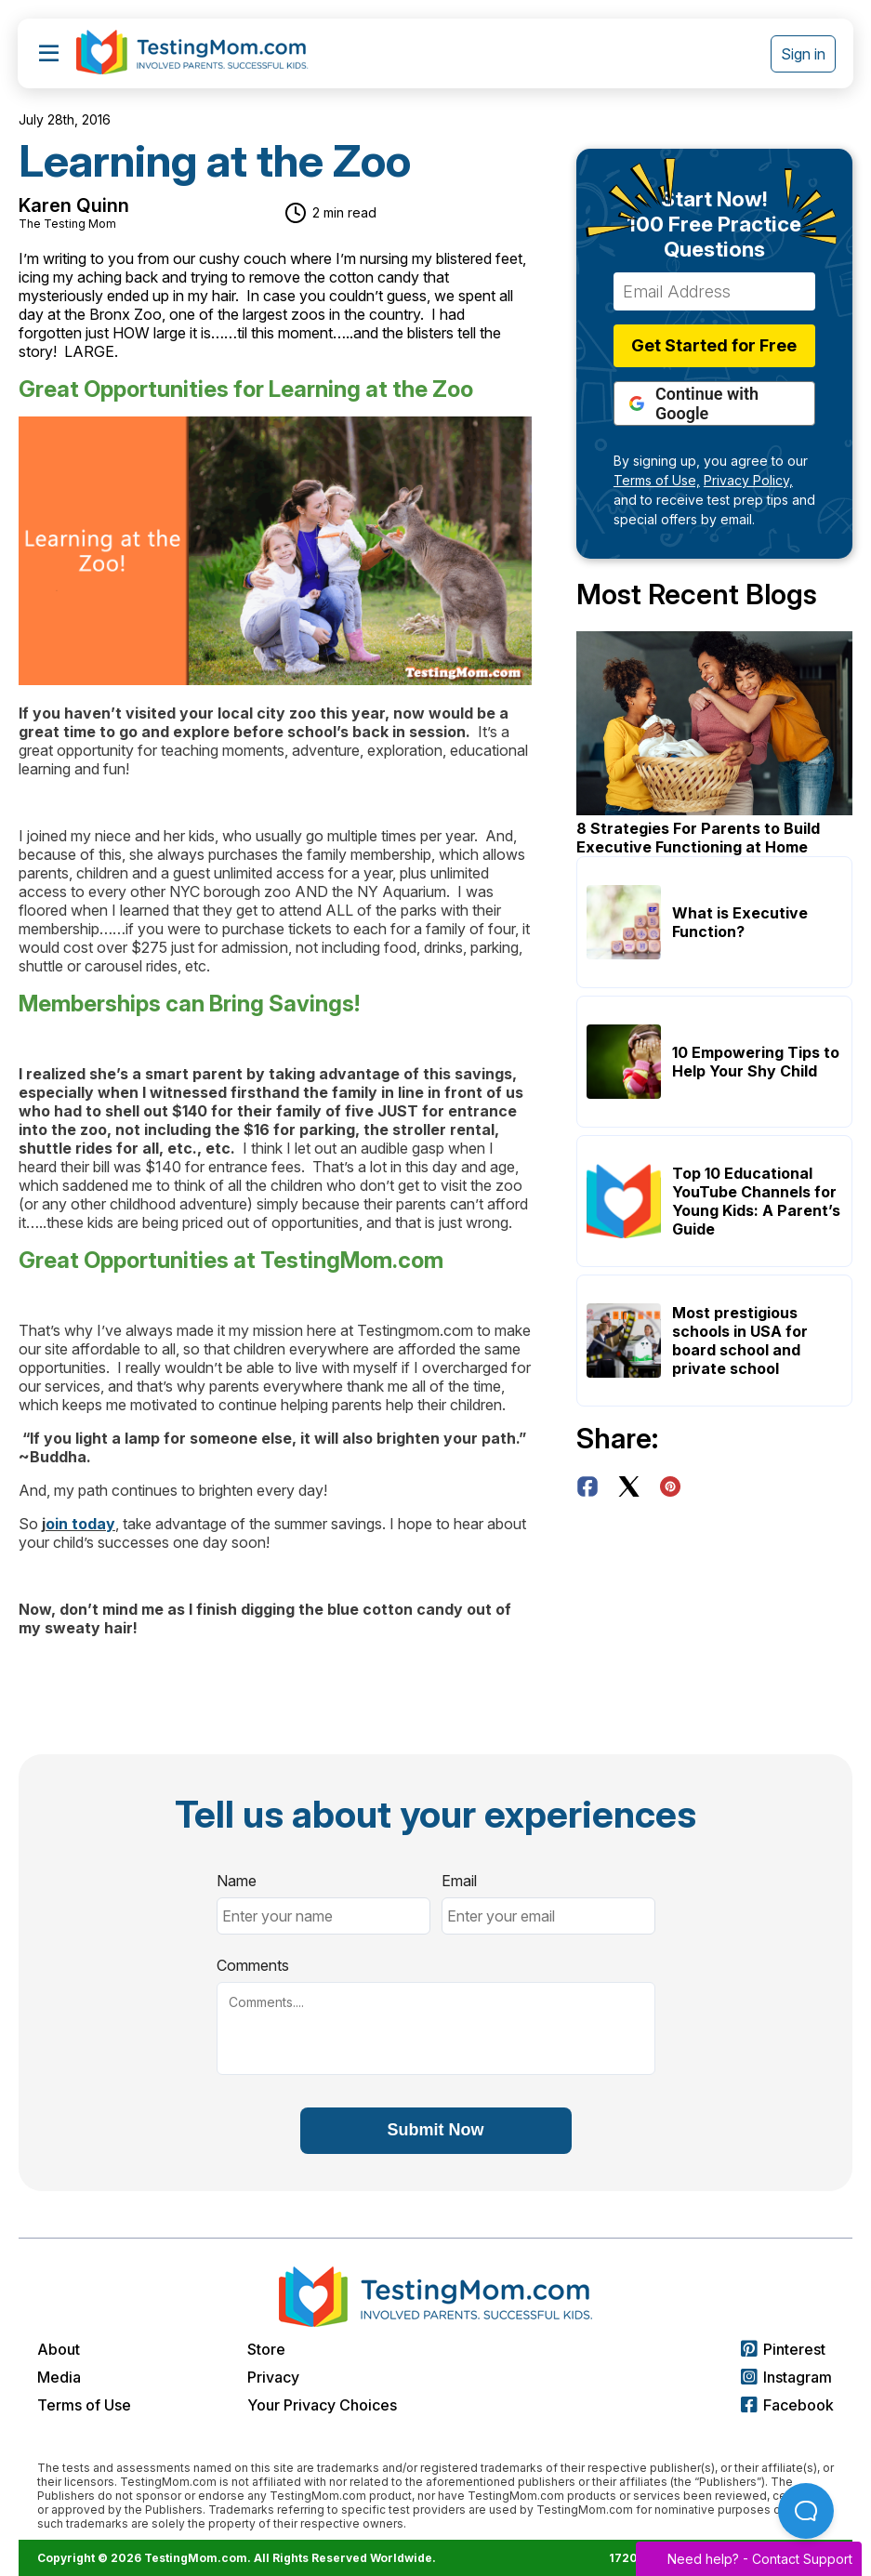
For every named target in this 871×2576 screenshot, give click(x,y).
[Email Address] (714, 291)
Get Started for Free (714, 345)
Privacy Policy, (748, 480)
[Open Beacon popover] (806, 2511)
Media (59, 2377)
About (58, 2349)
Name (237, 1880)
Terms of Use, (657, 480)
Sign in (803, 54)
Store (266, 2349)
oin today (80, 1523)
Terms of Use (84, 2405)
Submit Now (436, 2129)
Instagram (786, 2377)
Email (459, 1880)
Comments (253, 1965)
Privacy (273, 2377)
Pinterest (783, 2349)
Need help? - (748, 2559)
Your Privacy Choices (322, 2405)
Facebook (787, 2405)
